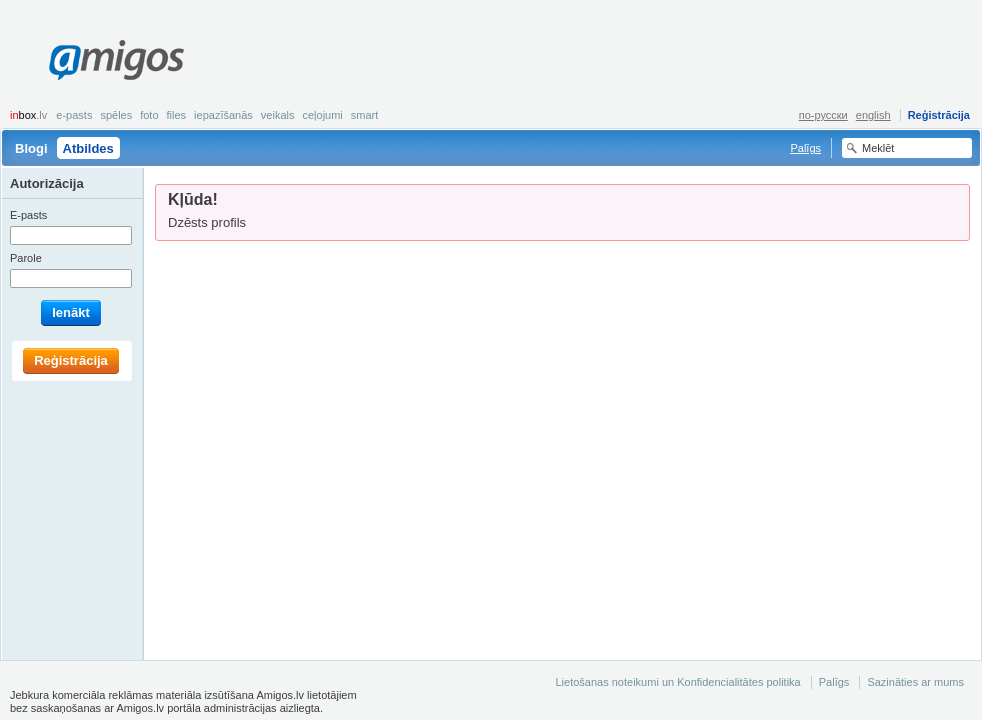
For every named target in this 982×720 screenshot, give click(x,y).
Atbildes (88, 148)
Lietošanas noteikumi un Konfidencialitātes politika (677, 682)
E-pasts (74, 115)
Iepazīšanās (223, 115)
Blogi (31, 148)
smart (365, 115)
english (873, 115)
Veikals (278, 115)
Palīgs (805, 148)
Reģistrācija (939, 115)
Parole (26, 258)
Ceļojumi (322, 115)
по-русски (823, 115)
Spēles (116, 115)
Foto (149, 115)
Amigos (116, 60)
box (28, 115)
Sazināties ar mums (915, 682)
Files (177, 115)
